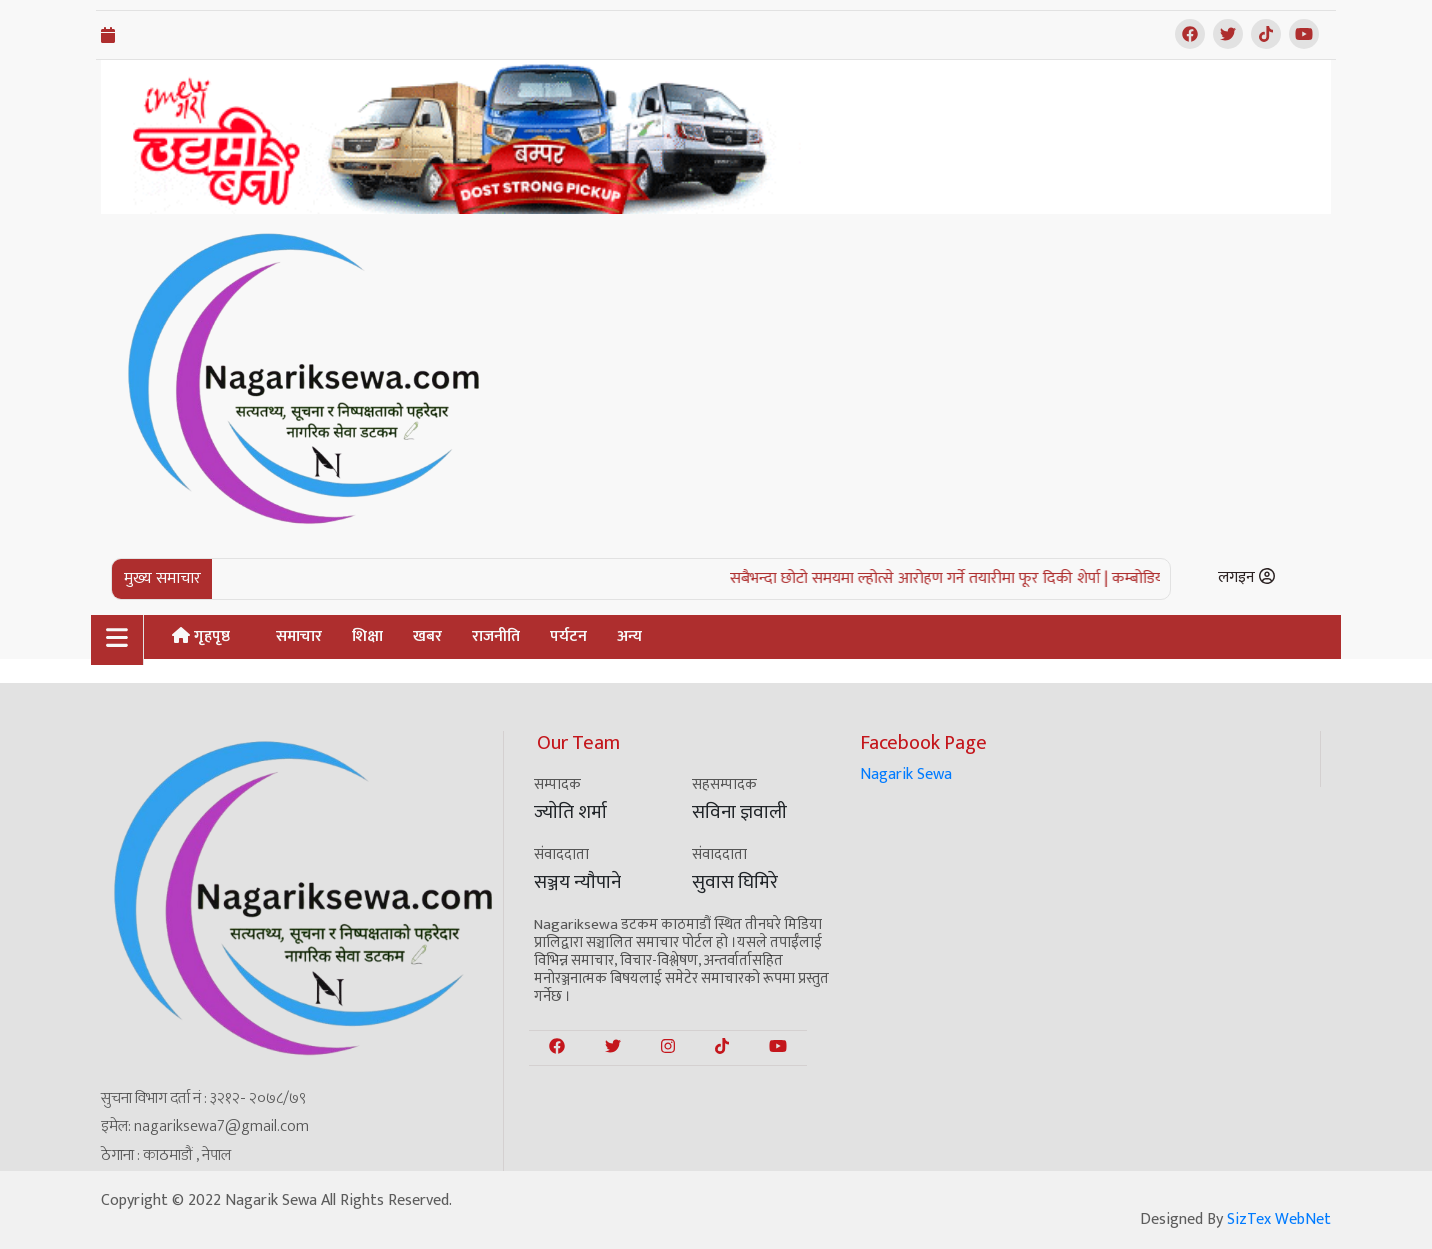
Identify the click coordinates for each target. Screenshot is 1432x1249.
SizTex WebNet (1279, 1219)
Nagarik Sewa (906, 774)
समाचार (299, 636)
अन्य (629, 636)
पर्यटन (568, 636)
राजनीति (496, 636)
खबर (427, 636)
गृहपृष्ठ (201, 636)
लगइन (1246, 577)
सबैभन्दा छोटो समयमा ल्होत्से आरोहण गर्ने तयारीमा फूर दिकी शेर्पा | (932, 578)
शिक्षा (367, 636)
